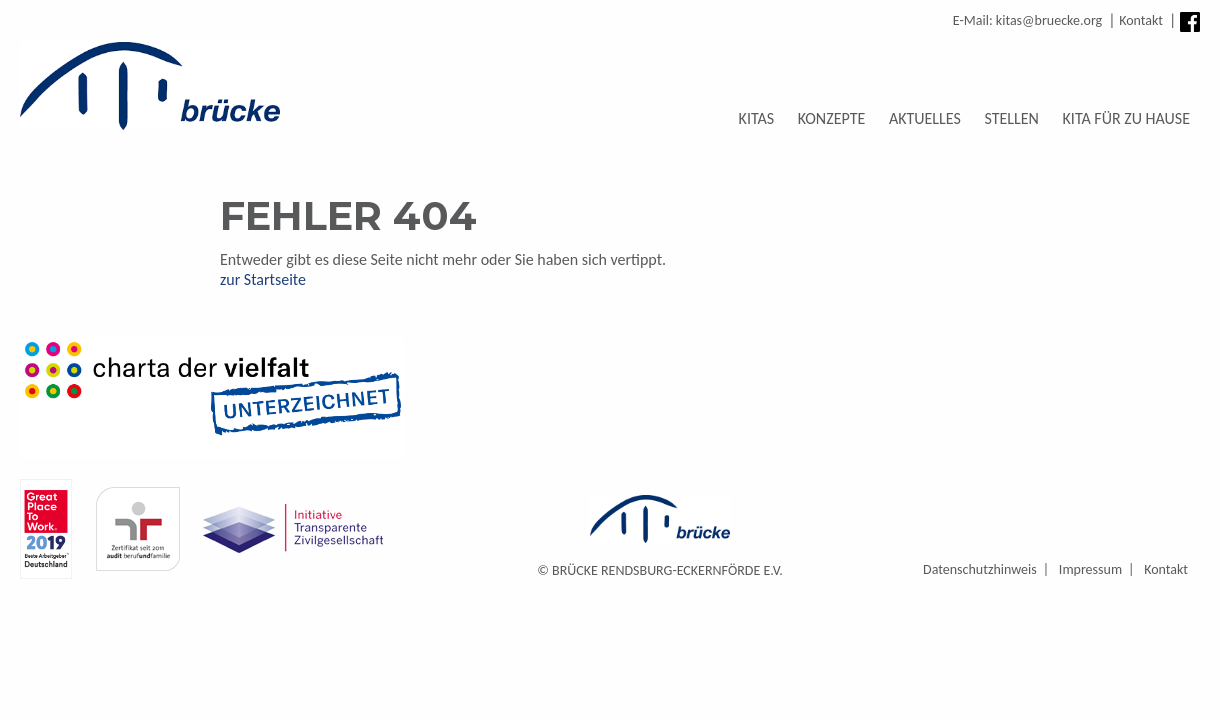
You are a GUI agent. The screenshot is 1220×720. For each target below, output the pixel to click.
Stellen (1011, 118)
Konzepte (832, 118)
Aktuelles (925, 118)
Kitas (757, 118)
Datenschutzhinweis (980, 569)
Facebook (1190, 22)
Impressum (1090, 569)
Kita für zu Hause (1126, 118)
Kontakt (1141, 20)
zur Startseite (263, 279)
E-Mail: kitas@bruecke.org (1027, 20)
